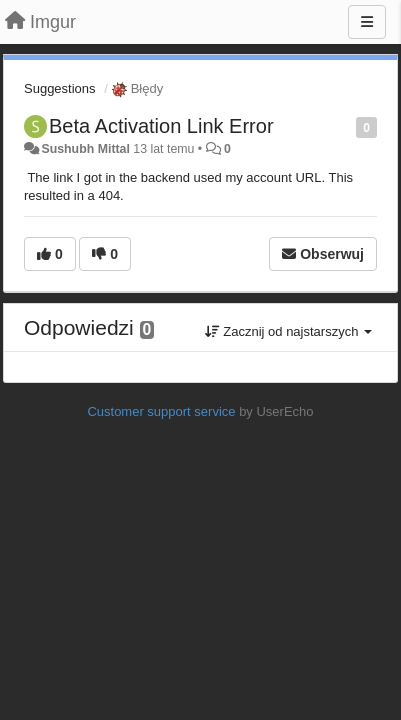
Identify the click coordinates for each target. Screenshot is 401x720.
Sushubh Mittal (85, 149)
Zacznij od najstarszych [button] (288, 331)
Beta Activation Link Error (161, 126)
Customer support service (161, 411)
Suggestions (60, 88)
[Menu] (367, 22)
